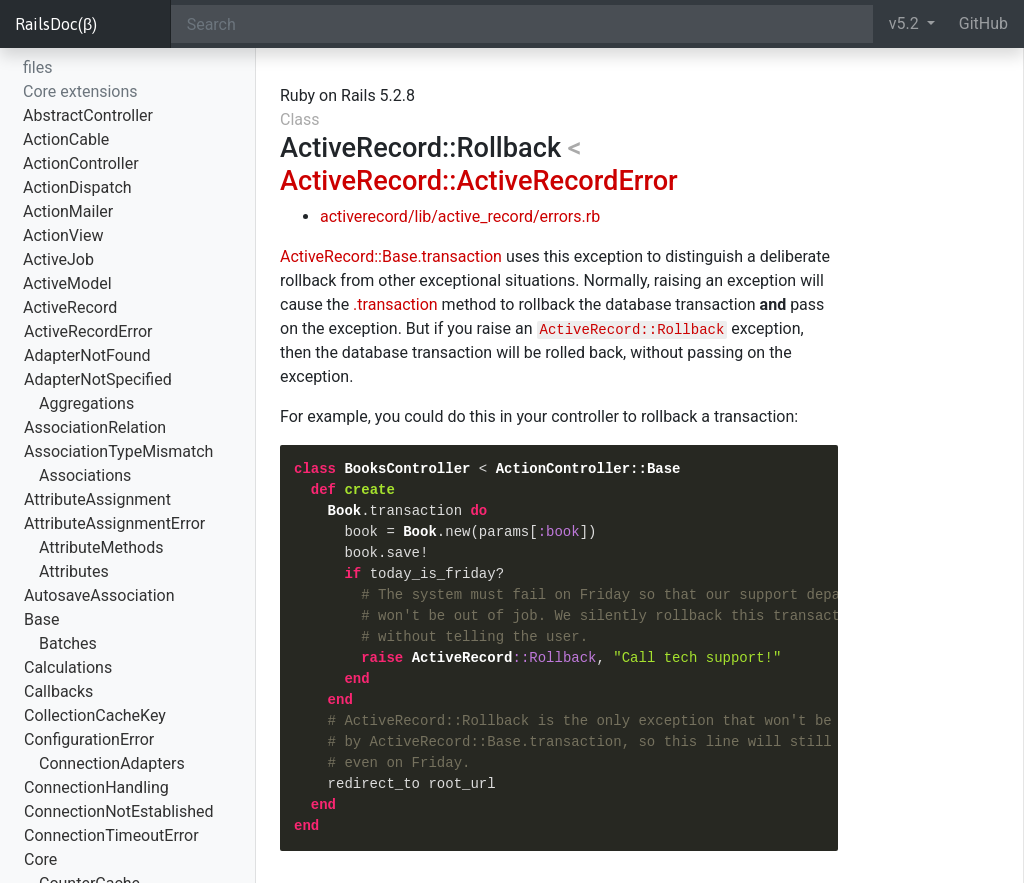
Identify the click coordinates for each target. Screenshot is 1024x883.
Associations (85, 475)
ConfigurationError (89, 739)
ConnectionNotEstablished (119, 811)
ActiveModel (67, 283)
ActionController (81, 163)
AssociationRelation (95, 427)
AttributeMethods (101, 547)
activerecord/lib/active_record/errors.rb (460, 216)
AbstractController (88, 115)
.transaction (395, 304)
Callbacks (58, 691)
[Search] (522, 24)
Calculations (68, 667)
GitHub (983, 23)
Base (41, 619)
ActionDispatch (77, 187)
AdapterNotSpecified (98, 379)
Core (40, 859)
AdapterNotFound (87, 355)
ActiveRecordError (88, 331)
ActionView (63, 235)
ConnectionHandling (96, 787)
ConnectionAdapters (112, 763)
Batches (68, 643)
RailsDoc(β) (56, 24)
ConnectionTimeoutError (111, 835)
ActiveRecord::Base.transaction (391, 256)
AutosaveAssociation (99, 595)
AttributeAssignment (97, 499)
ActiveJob (58, 259)
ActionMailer (68, 211)
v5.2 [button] (906, 23)
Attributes (74, 571)
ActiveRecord (70, 307)
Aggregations (86, 403)
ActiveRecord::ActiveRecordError (479, 181)
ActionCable (66, 139)
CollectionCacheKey (95, 715)
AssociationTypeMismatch (118, 451)
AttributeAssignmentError (114, 523)
